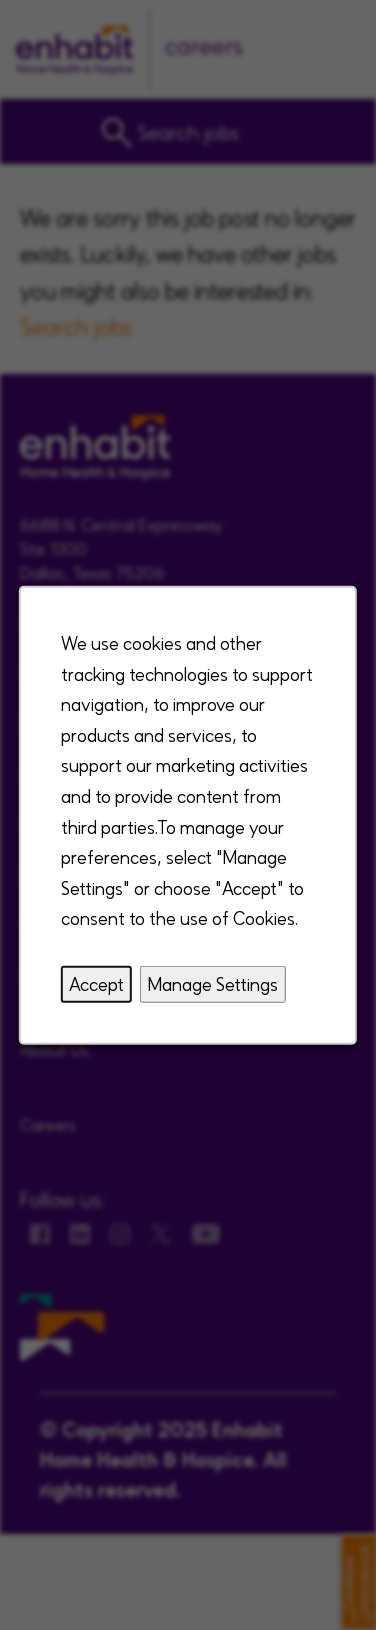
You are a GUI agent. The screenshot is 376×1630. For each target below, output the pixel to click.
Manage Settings (213, 983)
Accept (96, 983)
